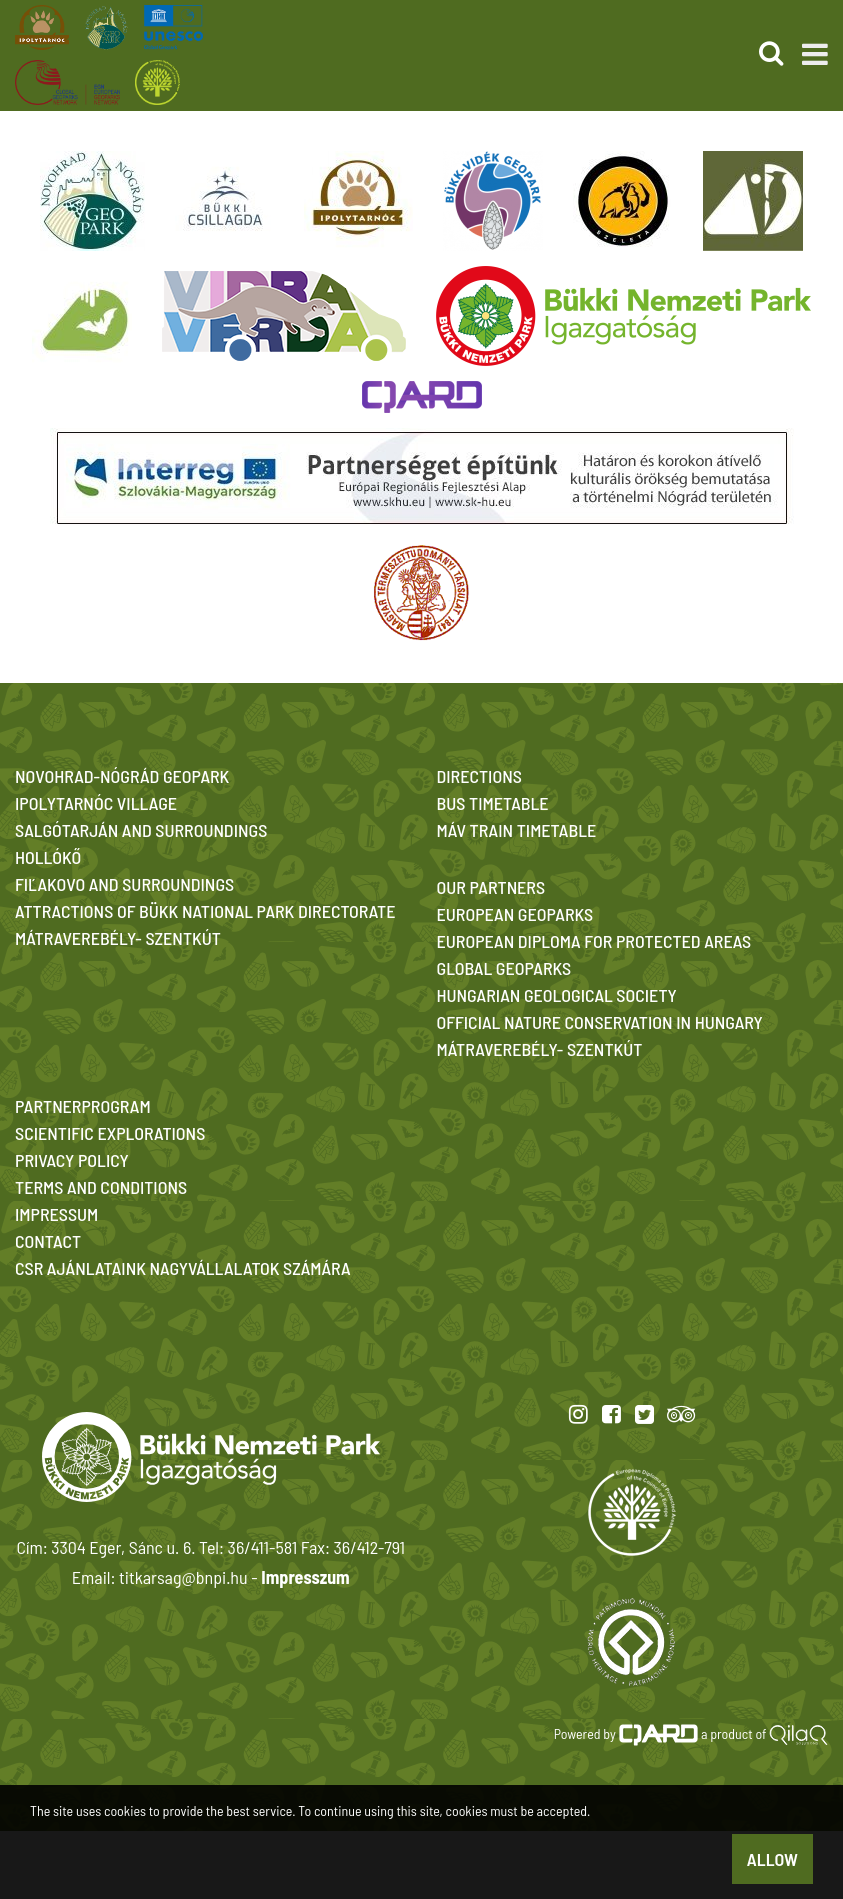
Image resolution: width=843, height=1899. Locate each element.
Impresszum (305, 1577)
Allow (772, 1859)
